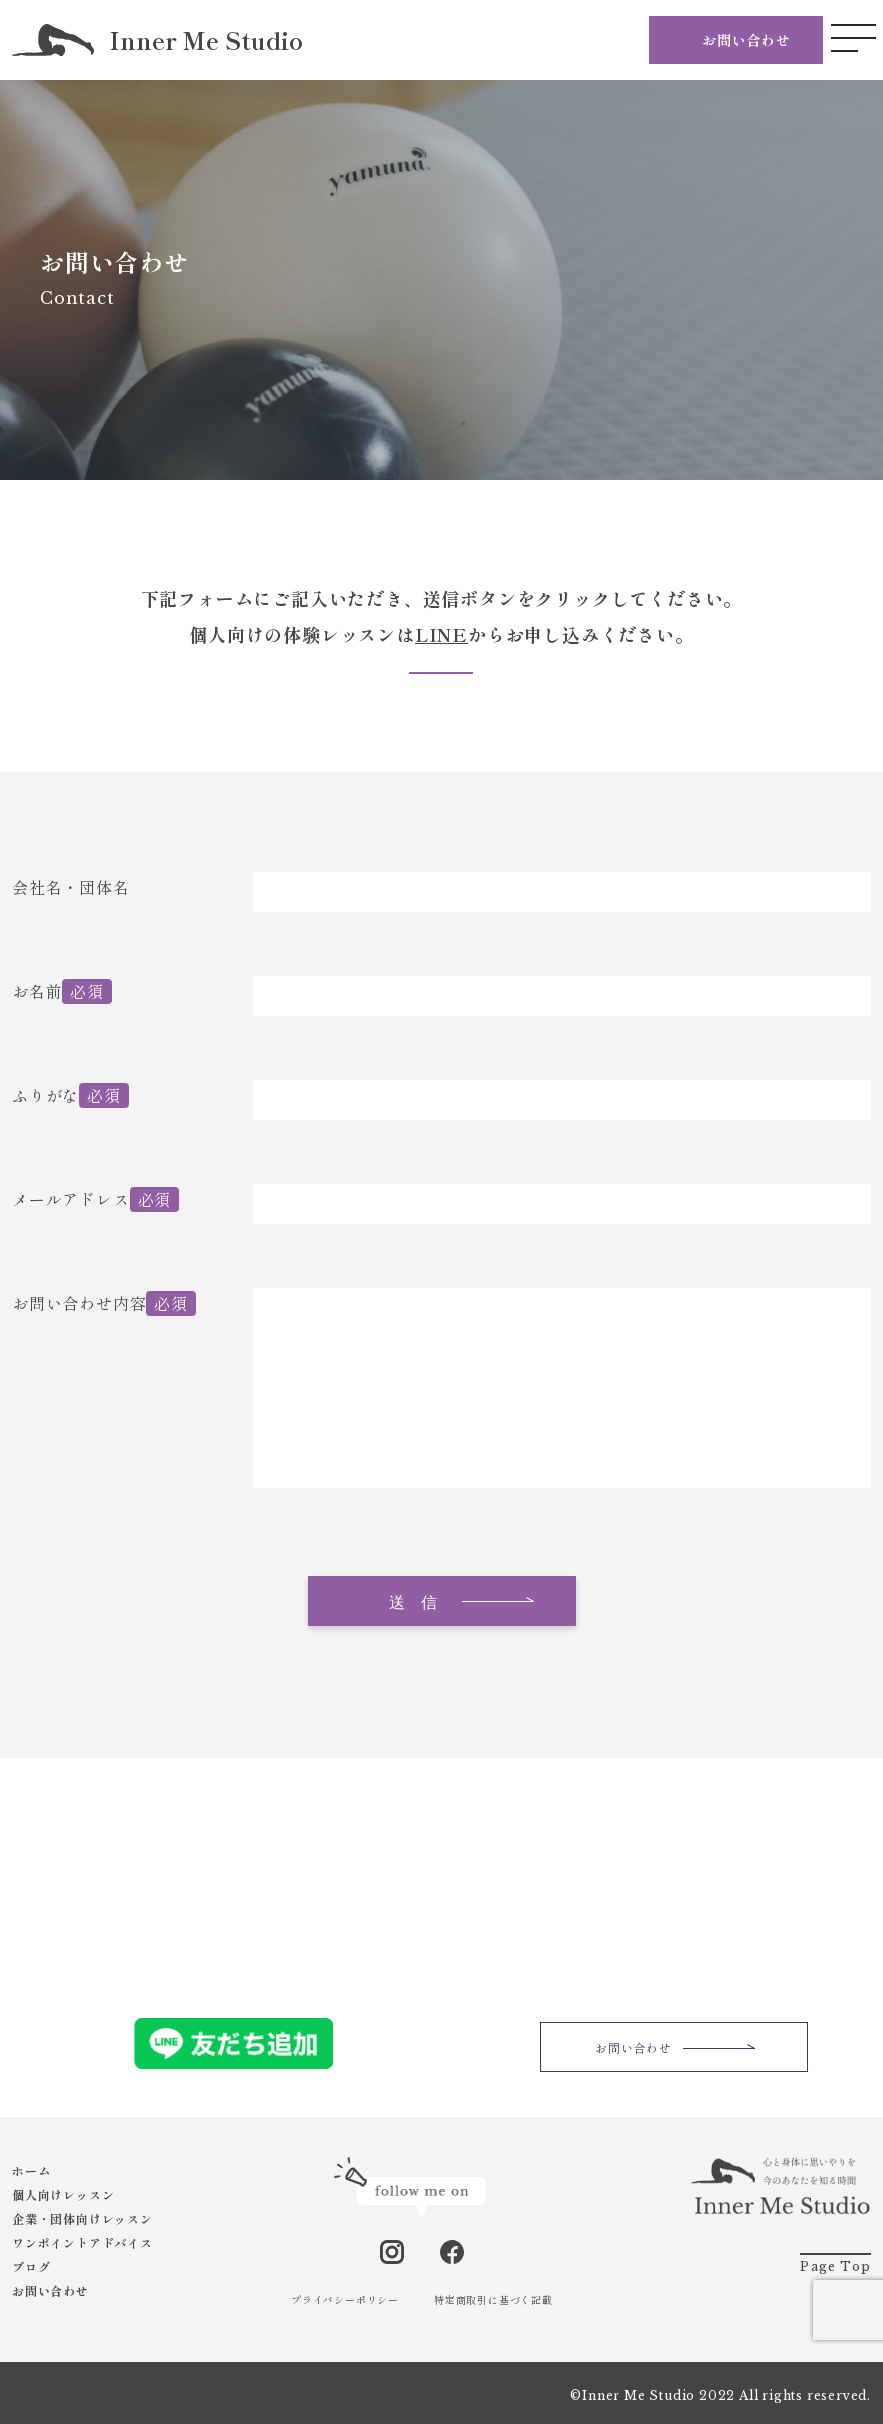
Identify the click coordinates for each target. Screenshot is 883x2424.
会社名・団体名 (71, 887)
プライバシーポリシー (345, 2299)
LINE (441, 634)
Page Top (835, 2266)
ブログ (31, 2266)
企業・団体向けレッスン (82, 2218)
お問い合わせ (746, 40)
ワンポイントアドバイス (82, 2242)
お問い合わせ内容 (79, 1303)
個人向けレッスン (63, 2194)
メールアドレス (71, 1199)
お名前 (37, 991)
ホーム (31, 2170)
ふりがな (45, 1095)
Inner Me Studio (157, 40)
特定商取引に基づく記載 (493, 2299)
